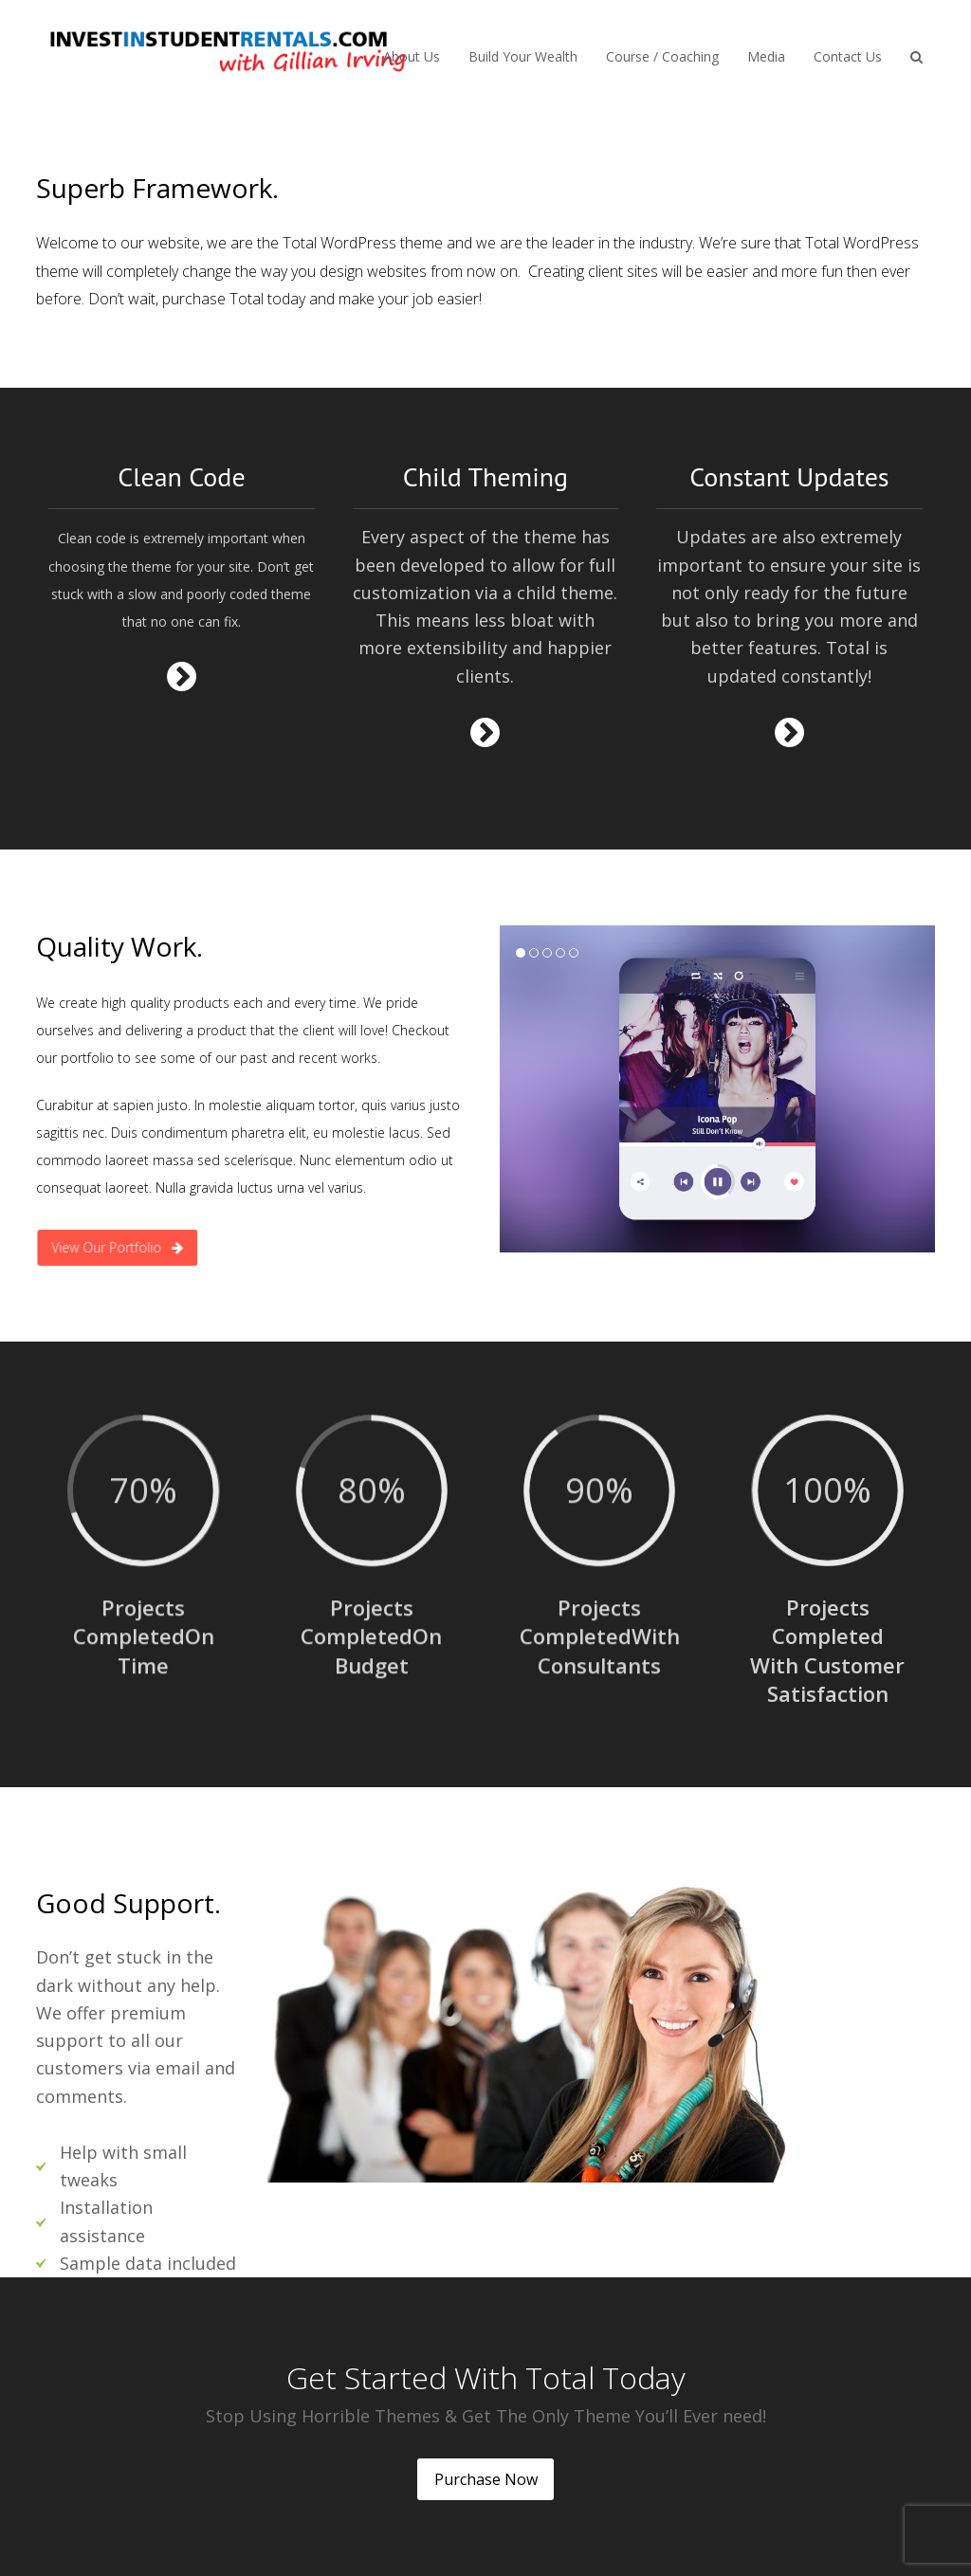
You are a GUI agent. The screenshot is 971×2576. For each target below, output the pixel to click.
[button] (916, 55)
